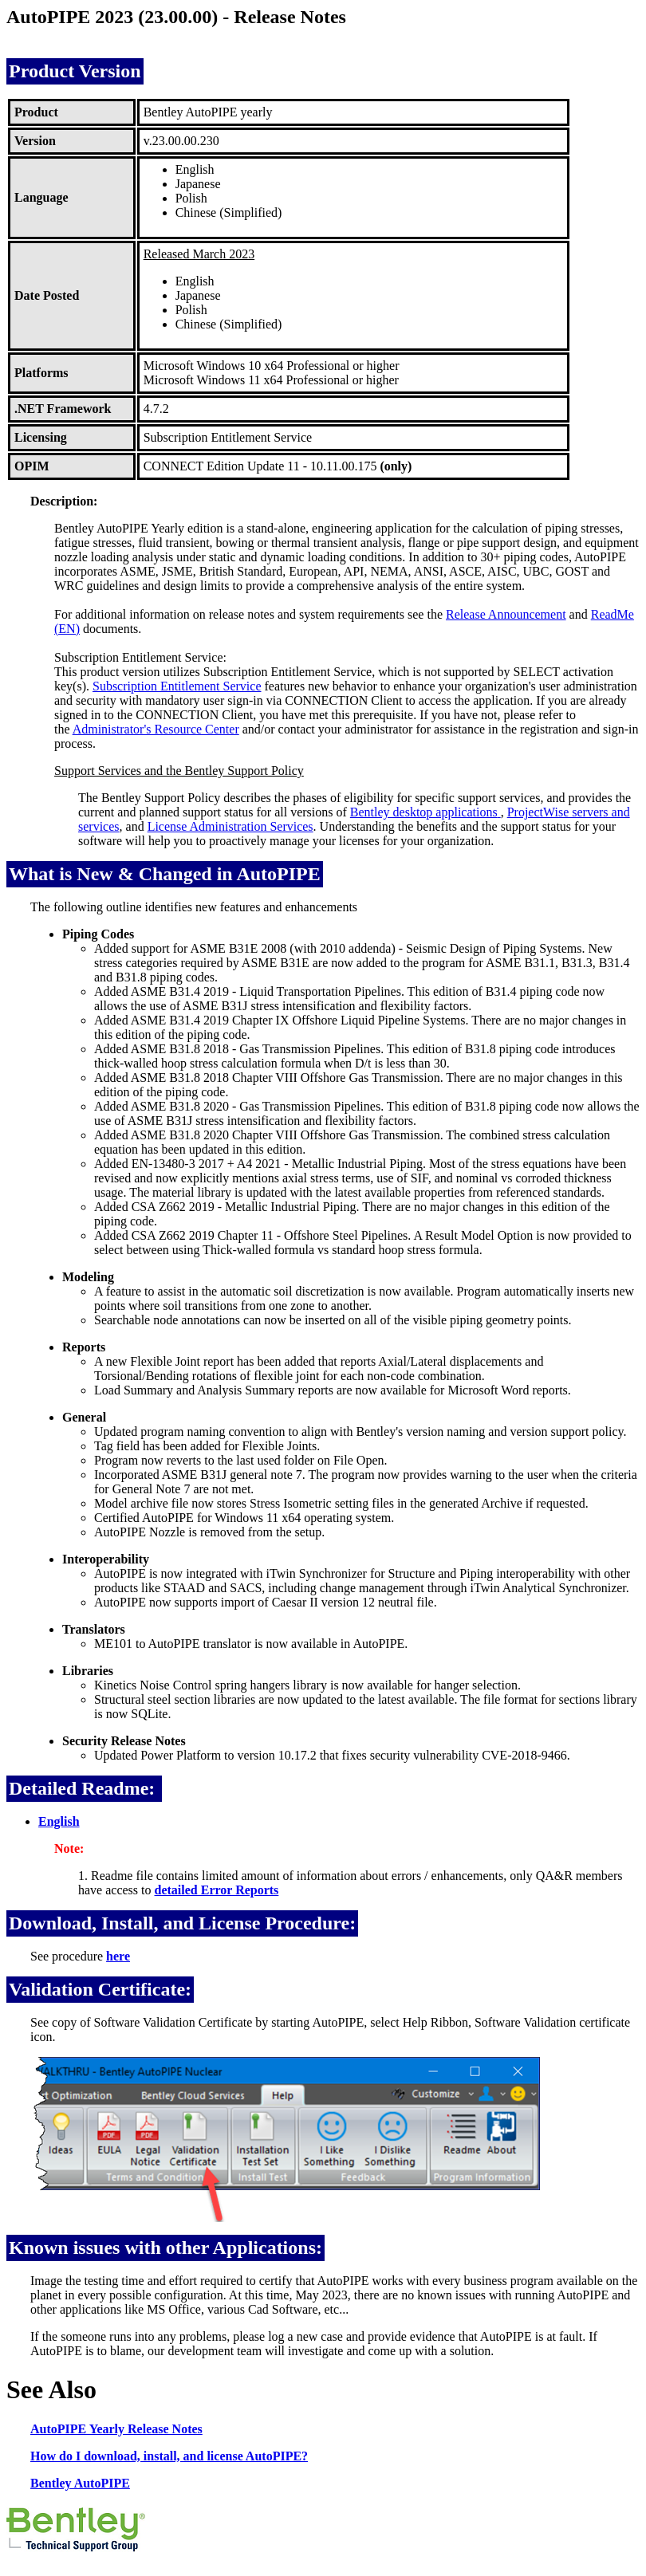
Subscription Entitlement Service (177, 686)
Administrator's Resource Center (156, 729)
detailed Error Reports (217, 1890)
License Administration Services (230, 826)
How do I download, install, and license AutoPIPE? (169, 2456)
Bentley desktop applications (425, 812)
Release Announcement (506, 614)
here (118, 1956)
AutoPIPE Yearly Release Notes (116, 2429)
